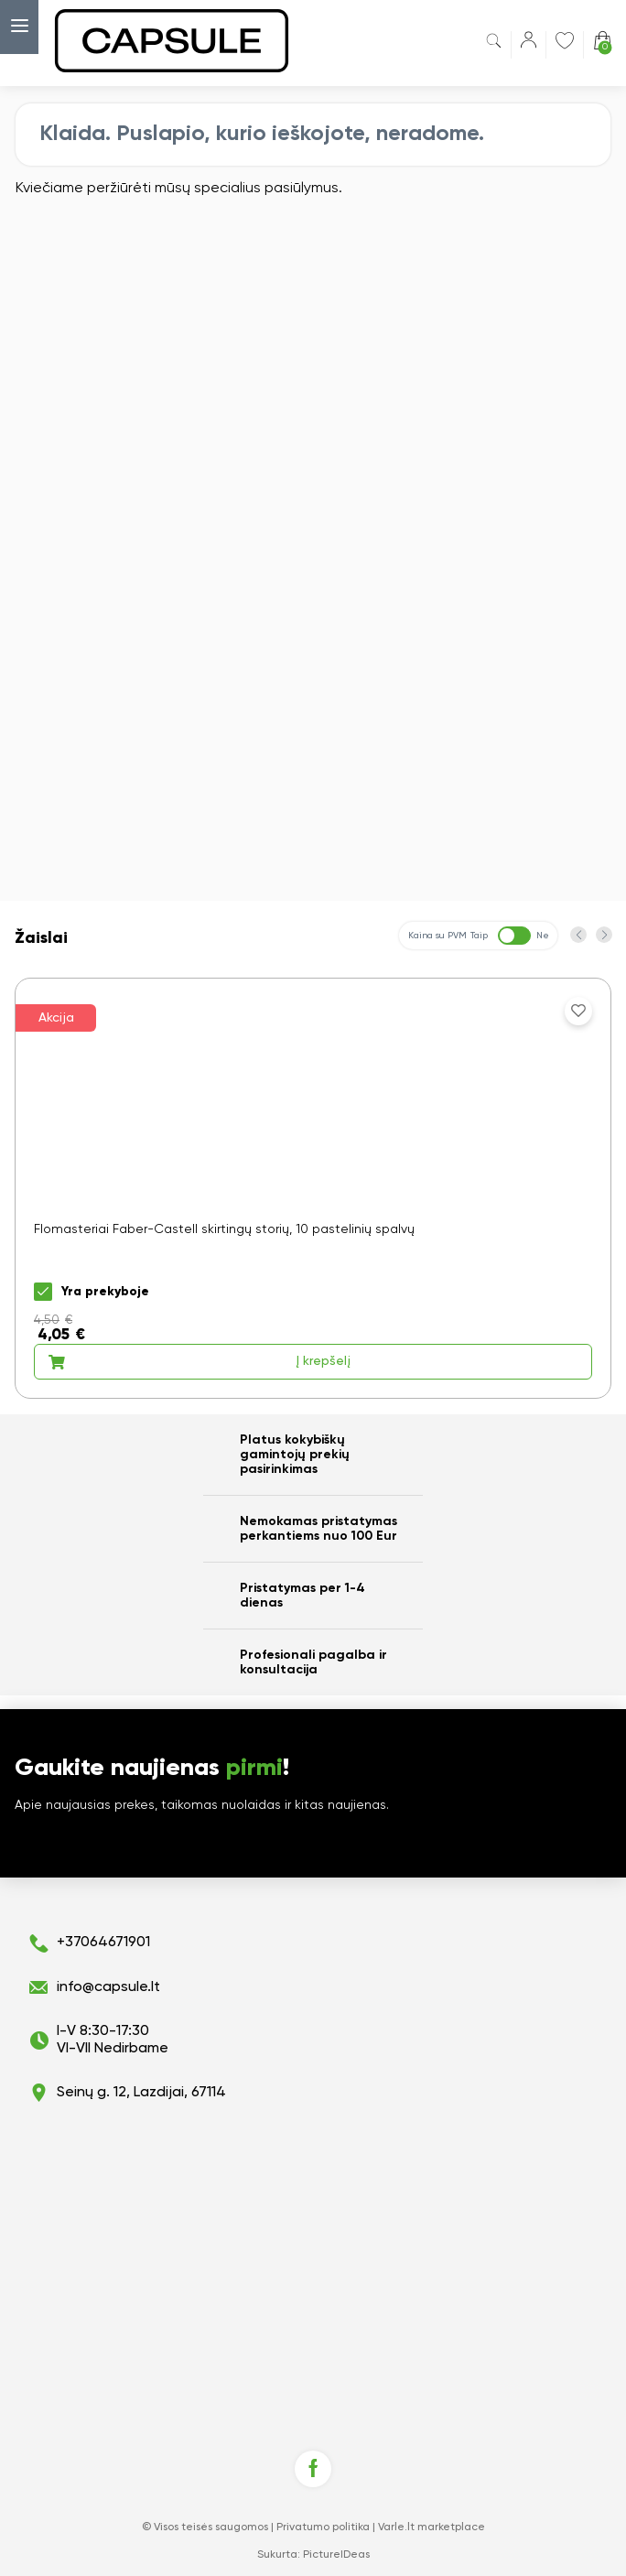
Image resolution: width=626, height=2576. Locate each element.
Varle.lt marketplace (431, 2527)
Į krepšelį (199, 1362)
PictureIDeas (336, 2554)
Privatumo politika (323, 2527)
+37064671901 (103, 1942)
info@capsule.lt (108, 1987)
